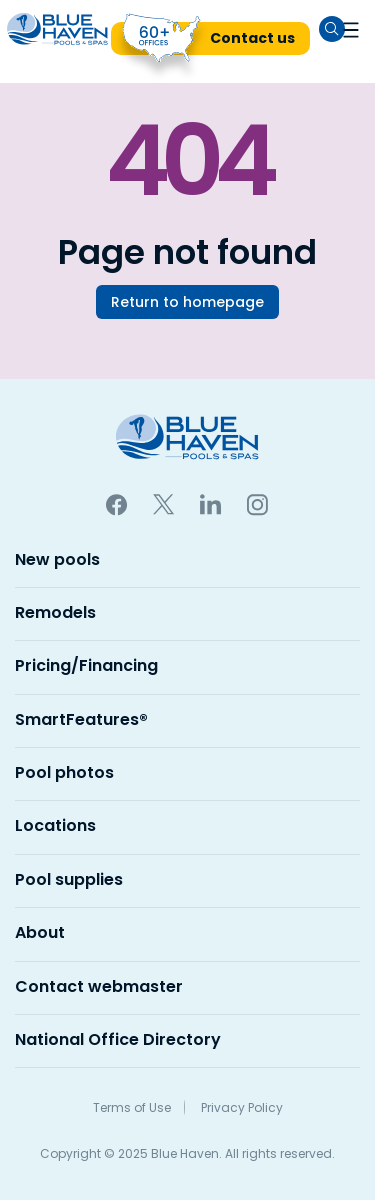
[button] (351, 29)
